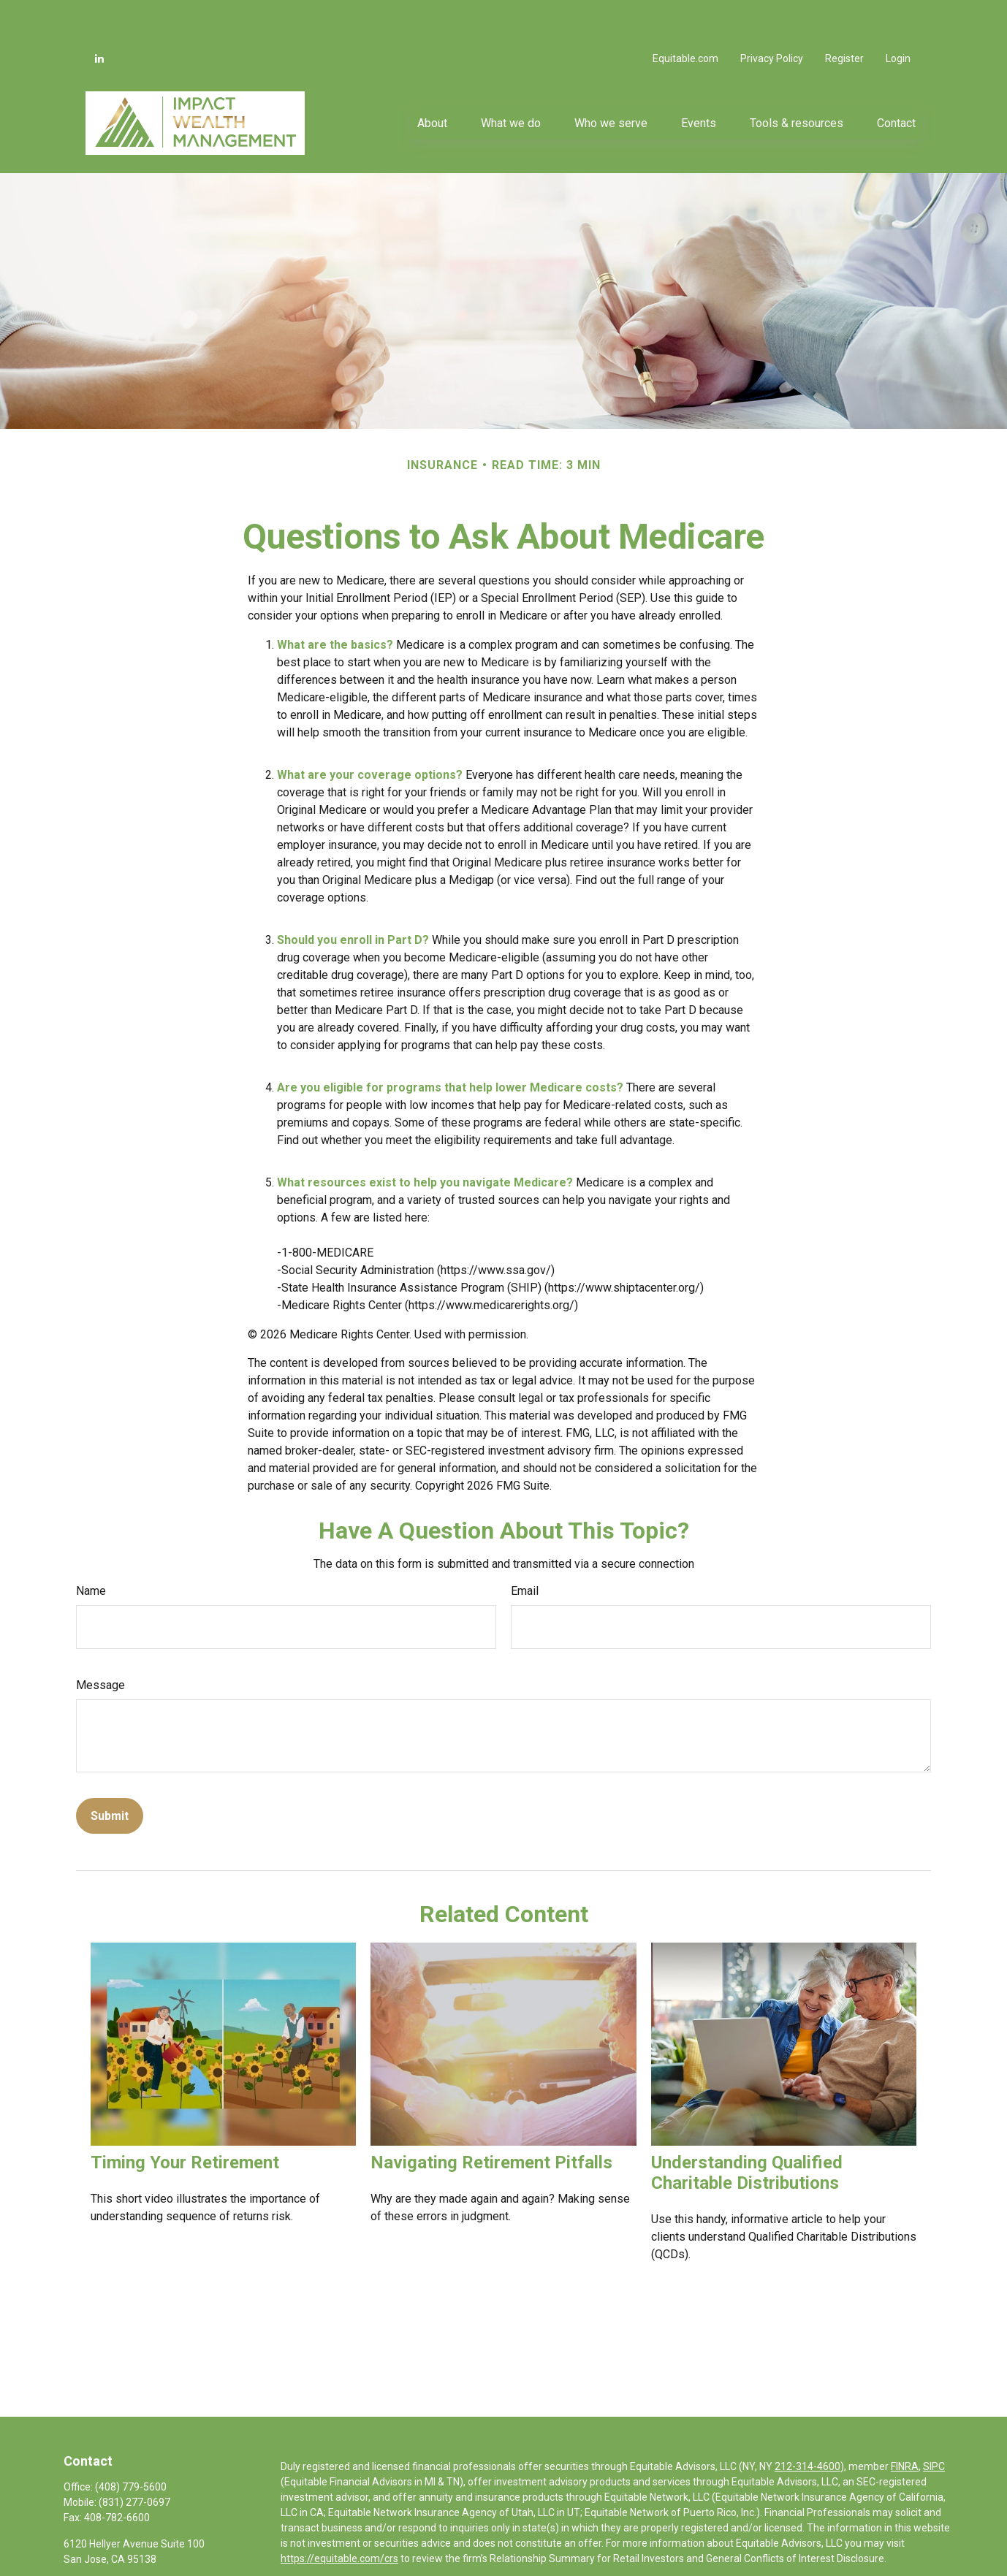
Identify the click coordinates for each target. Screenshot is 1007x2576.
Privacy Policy (771, 14)
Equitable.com (685, 14)
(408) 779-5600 (131, 2443)
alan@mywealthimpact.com (129, 2563)
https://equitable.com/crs (339, 2514)
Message (100, 1641)
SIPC (934, 2422)
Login (898, 14)
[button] (432, 79)
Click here (303, 2545)
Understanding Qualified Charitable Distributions (747, 2128)
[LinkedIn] (99, 14)
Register (844, 14)
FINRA (905, 2422)
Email (525, 1547)
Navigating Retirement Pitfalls (491, 2118)
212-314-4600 (807, 2422)
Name (91, 1547)
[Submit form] (109, 1772)
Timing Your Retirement (185, 2118)
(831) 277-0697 (134, 2458)
